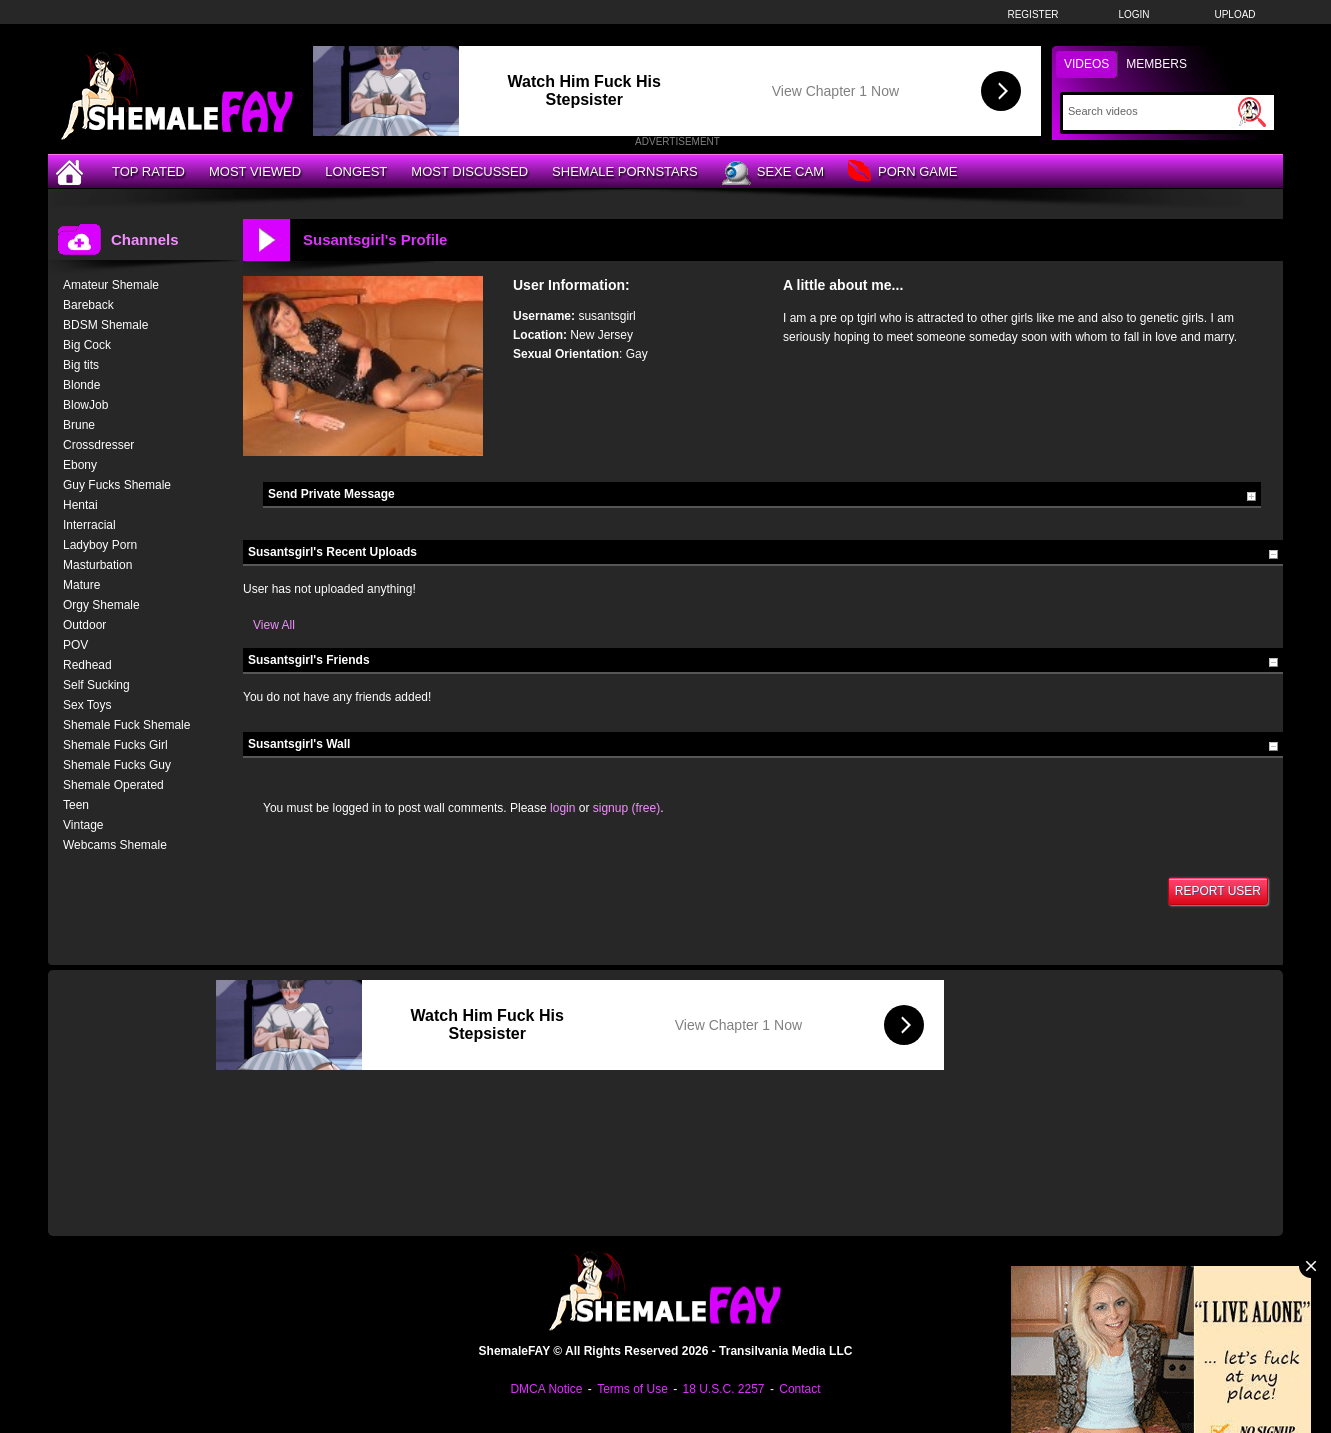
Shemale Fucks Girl (115, 745)
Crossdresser (98, 445)
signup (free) (626, 808)
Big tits (81, 365)
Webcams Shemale (115, 845)
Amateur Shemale (111, 285)
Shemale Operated (113, 785)
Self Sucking (96, 685)
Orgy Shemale (101, 605)
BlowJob (85, 405)
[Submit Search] (1252, 112)
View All (274, 625)
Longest (356, 171)
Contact (799, 1389)
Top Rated (148, 171)
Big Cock (87, 345)
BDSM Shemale (105, 325)
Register (1032, 14)
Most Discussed (469, 171)
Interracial (89, 525)
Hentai (80, 505)
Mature (81, 585)
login (562, 808)
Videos (1086, 64)
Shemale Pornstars (625, 171)
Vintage (83, 825)
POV (75, 645)
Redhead (87, 665)
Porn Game (902, 172)
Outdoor (84, 625)
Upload (1234, 14)
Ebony (80, 465)
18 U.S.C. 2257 (723, 1389)
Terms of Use (632, 1389)
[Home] (72, 171)
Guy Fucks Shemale (117, 485)
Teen (76, 805)
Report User (1218, 891)
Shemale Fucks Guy (117, 765)
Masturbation (97, 565)
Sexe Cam (773, 173)
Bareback (88, 305)
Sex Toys (87, 705)
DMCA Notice (546, 1389)
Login (1133, 14)
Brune (79, 425)
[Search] (1150, 111)
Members (1156, 64)
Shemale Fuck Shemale (126, 725)
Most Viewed (255, 171)
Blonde (81, 385)
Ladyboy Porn (100, 545)
